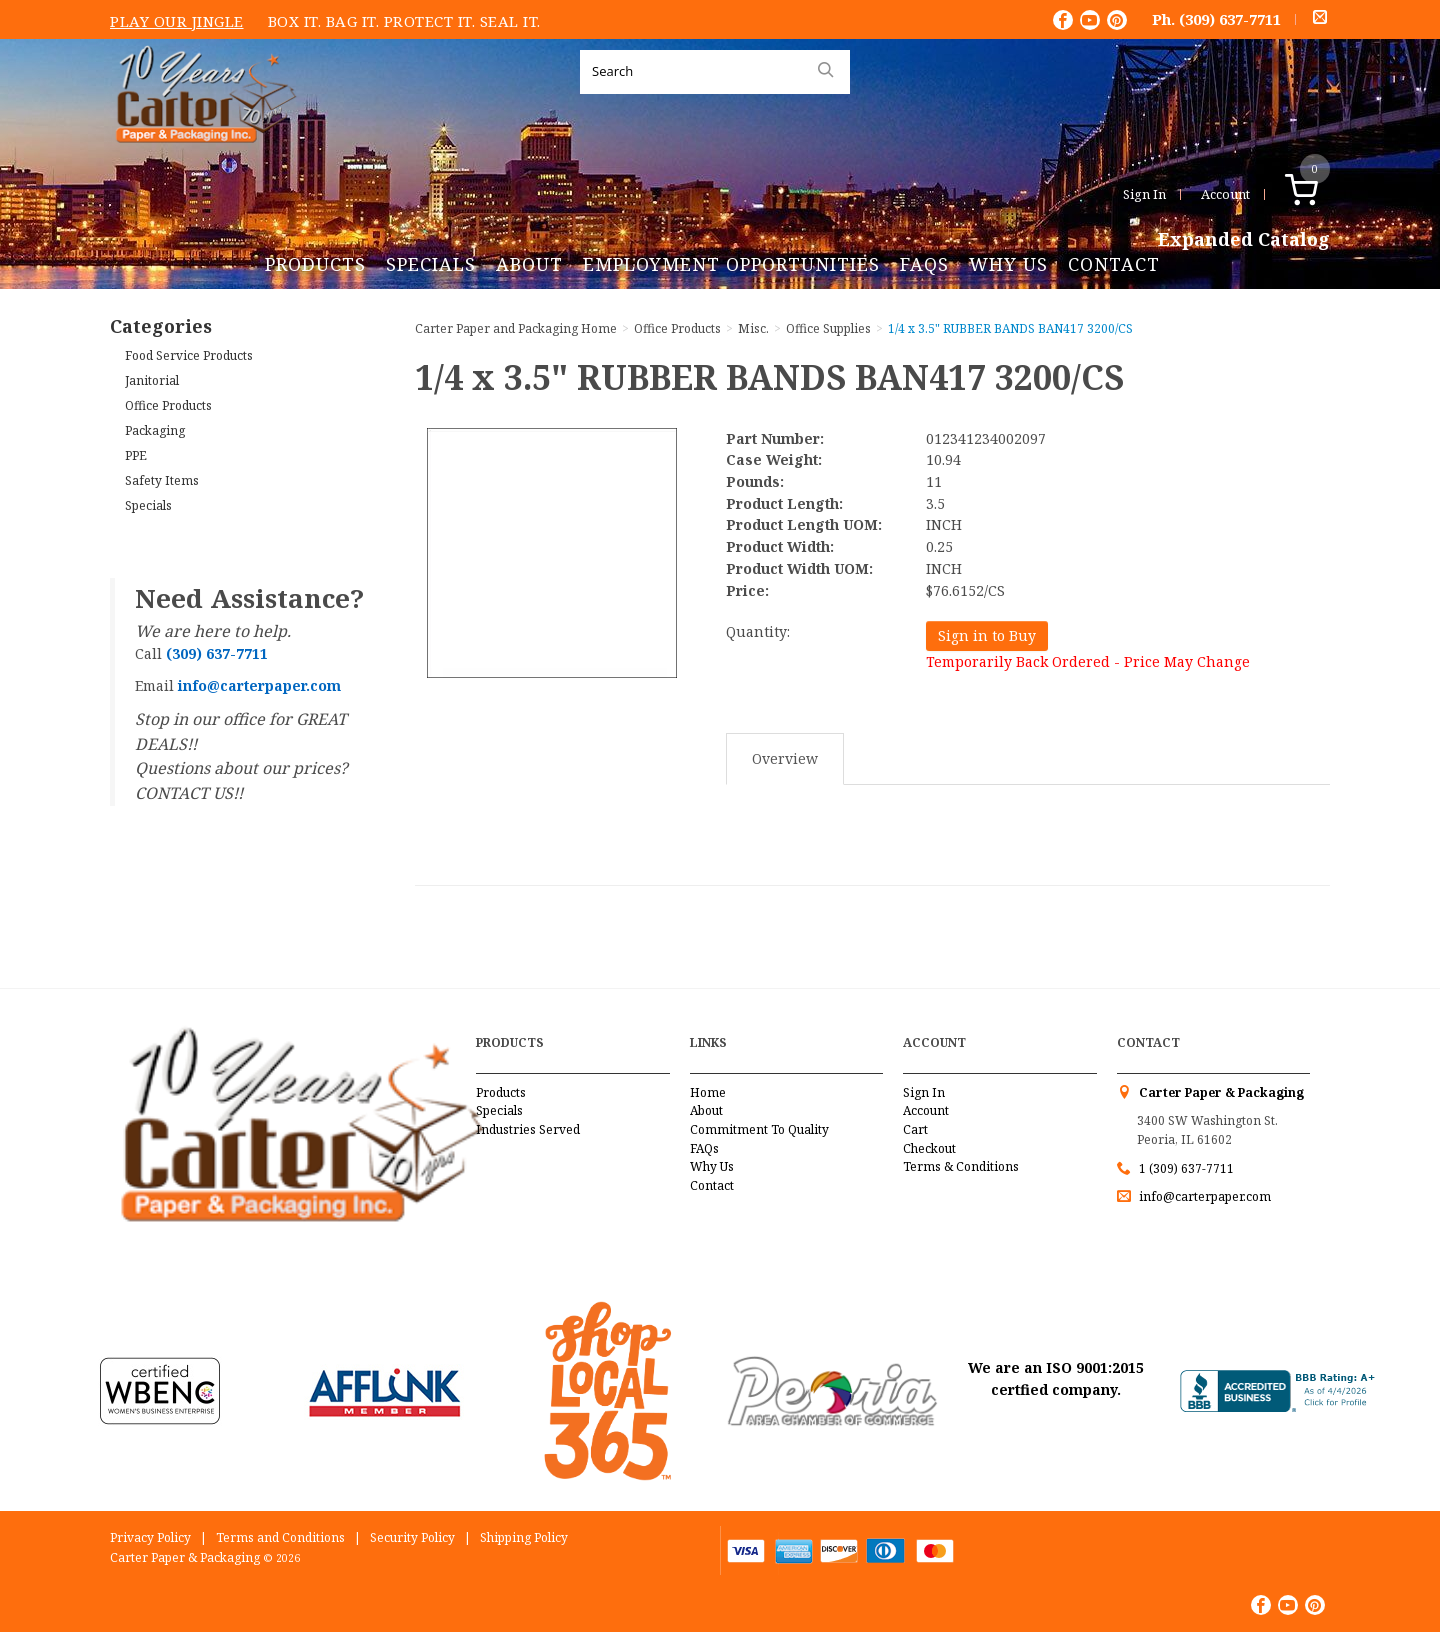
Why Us (1008, 264)
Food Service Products (189, 355)
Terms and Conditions (280, 1537)
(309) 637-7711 (1230, 19)
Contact (1114, 264)
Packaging (155, 430)
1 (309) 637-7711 (1186, 1168)
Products (315, 264)
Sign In (1144, 194)
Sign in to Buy (987, 635)
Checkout (929, 1148)
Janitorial (152, 380)
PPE (136, 455)
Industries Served (528, 1129)
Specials (431, 264)
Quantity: (758, 631)
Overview (785, 758)
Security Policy (412, 1537)
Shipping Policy (524, 1537)
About (529, 264)
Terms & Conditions (961, 1166)
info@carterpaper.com (1203, 1196)
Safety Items (162, 480)
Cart (915, 1129)
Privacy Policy (150, 1537)
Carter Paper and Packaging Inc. (201, 158)
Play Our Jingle (177, 21)
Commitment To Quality (759, 1129)
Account (1225, 194)
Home (708, 1092)
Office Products (168, 405)
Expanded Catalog (1244, 240)
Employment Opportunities (731, 264)
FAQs (924, 264)
